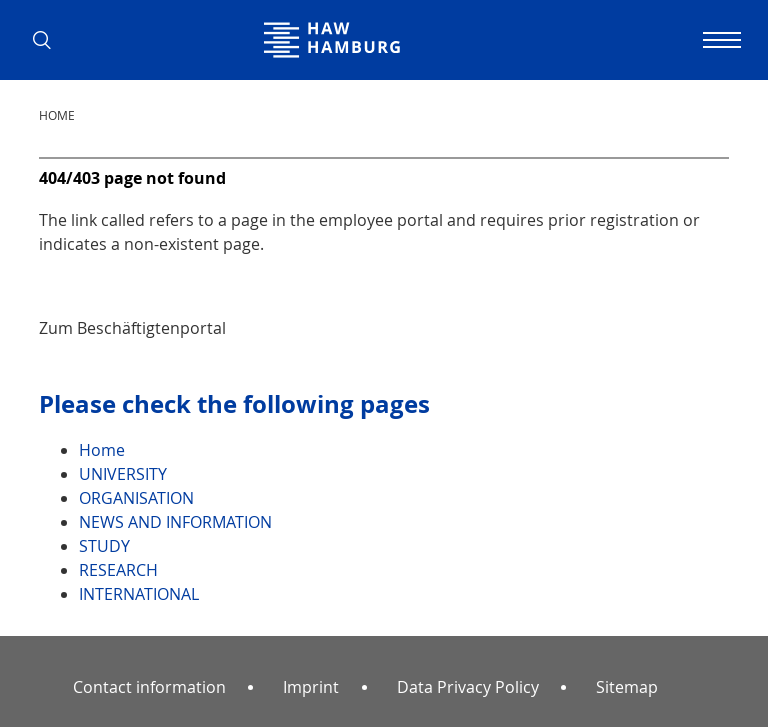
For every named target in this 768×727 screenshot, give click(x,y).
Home (57, 115)
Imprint (311, 687)
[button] (49, 40)
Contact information (149, 687)
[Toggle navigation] (719, 40)
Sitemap (627, 687)
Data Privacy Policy (468, 687)
